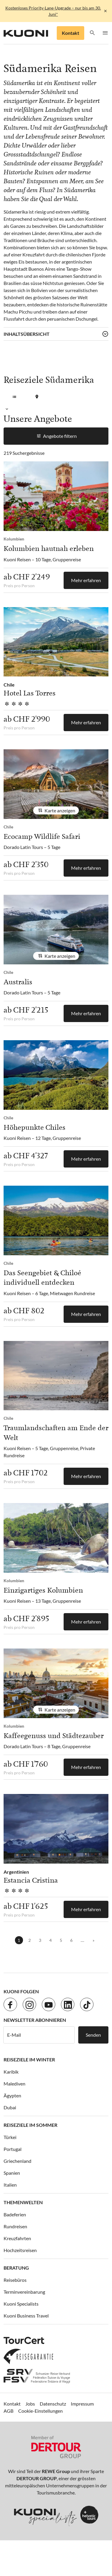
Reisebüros (15, 2280)
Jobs (30, 2403)
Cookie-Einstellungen (40, 2411)
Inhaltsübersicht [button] (27, 334)
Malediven (14, 2083)
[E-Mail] (39, 2035)
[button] (92, 33)
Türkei (10, 2137)
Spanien (12, 2173)
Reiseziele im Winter (29, 2059)
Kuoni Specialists (21, 2304)
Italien (10, 2185)
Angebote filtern (55, 436)
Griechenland (17, 2161)
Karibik (11, 2071)
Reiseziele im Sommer (30, 2125)
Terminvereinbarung (24, 2292)
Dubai (10, 2107)
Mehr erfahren (86, 580)
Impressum (82, 2403)
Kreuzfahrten (17, 2238)
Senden (93, 2035)
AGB (8, 2411)
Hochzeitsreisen (20, 2250)
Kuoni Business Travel (26, 2315)
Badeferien (15, 2214)
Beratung (16, 2268)
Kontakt (70, 33)
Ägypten (12, 2095)
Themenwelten (23, 2202)
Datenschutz (53, 2403)
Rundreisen (15, 2226)
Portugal (13, 2149)
